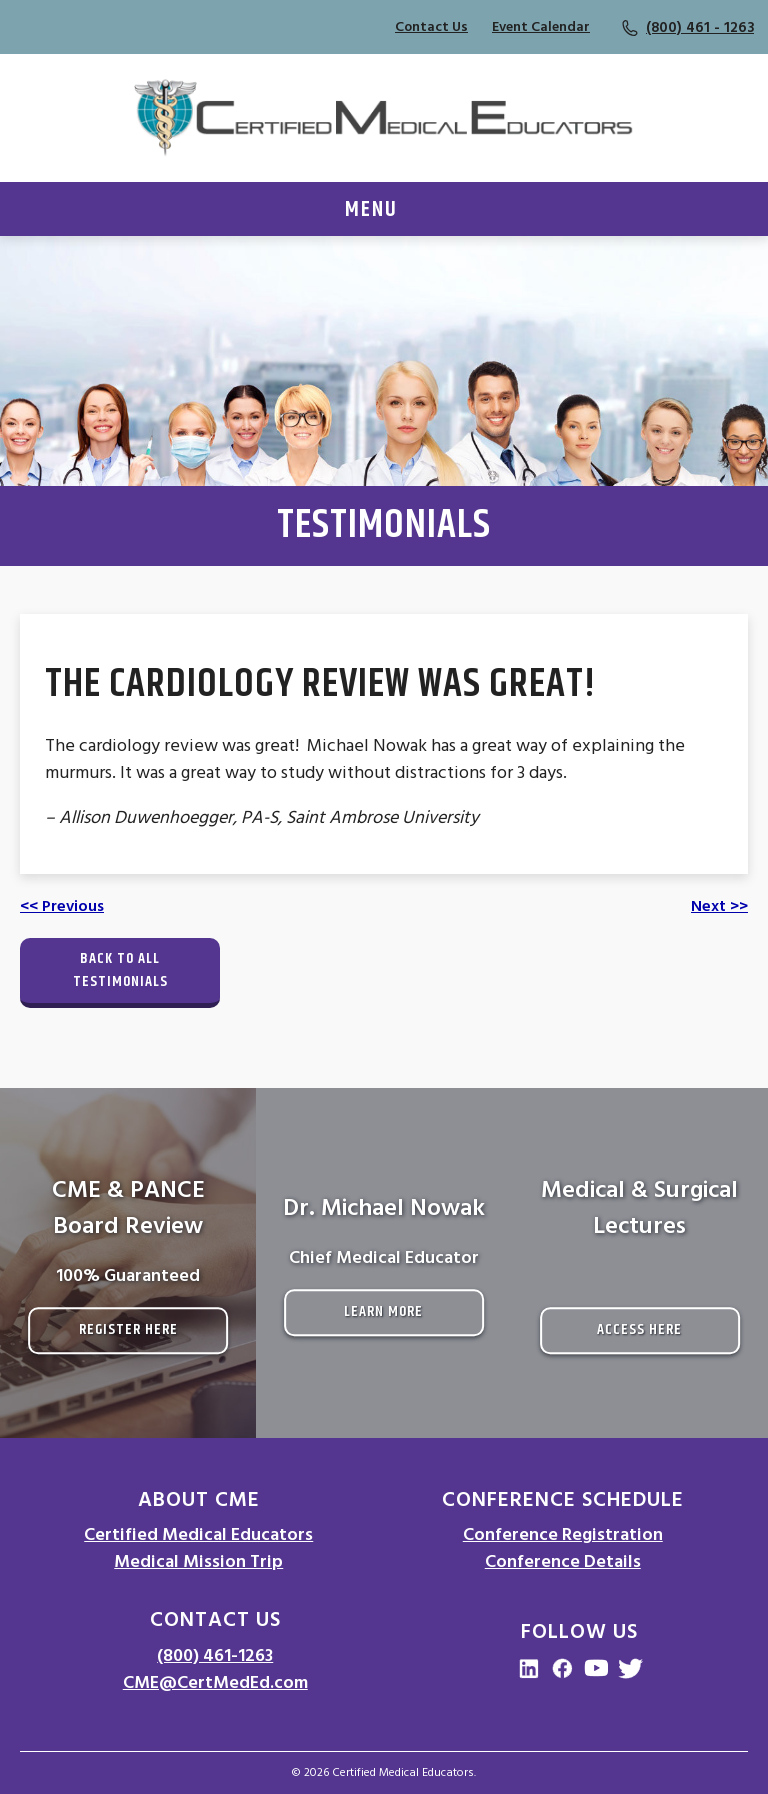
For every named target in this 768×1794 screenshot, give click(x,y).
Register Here (128, 1329)
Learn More (383, 1311)
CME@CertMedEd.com (215, 1682)
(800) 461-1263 (215, 1655)
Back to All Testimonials (120, 970)
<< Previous (62, 906)
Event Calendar (541, 27)
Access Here (639, 1329)
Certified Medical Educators (198, 1534)
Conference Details (563, 1561)
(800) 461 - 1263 (700, 27)
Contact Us (431, 27)
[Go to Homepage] (384, 118)
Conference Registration (563, 1534)
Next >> (719, 906)
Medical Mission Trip (198, 1561)
